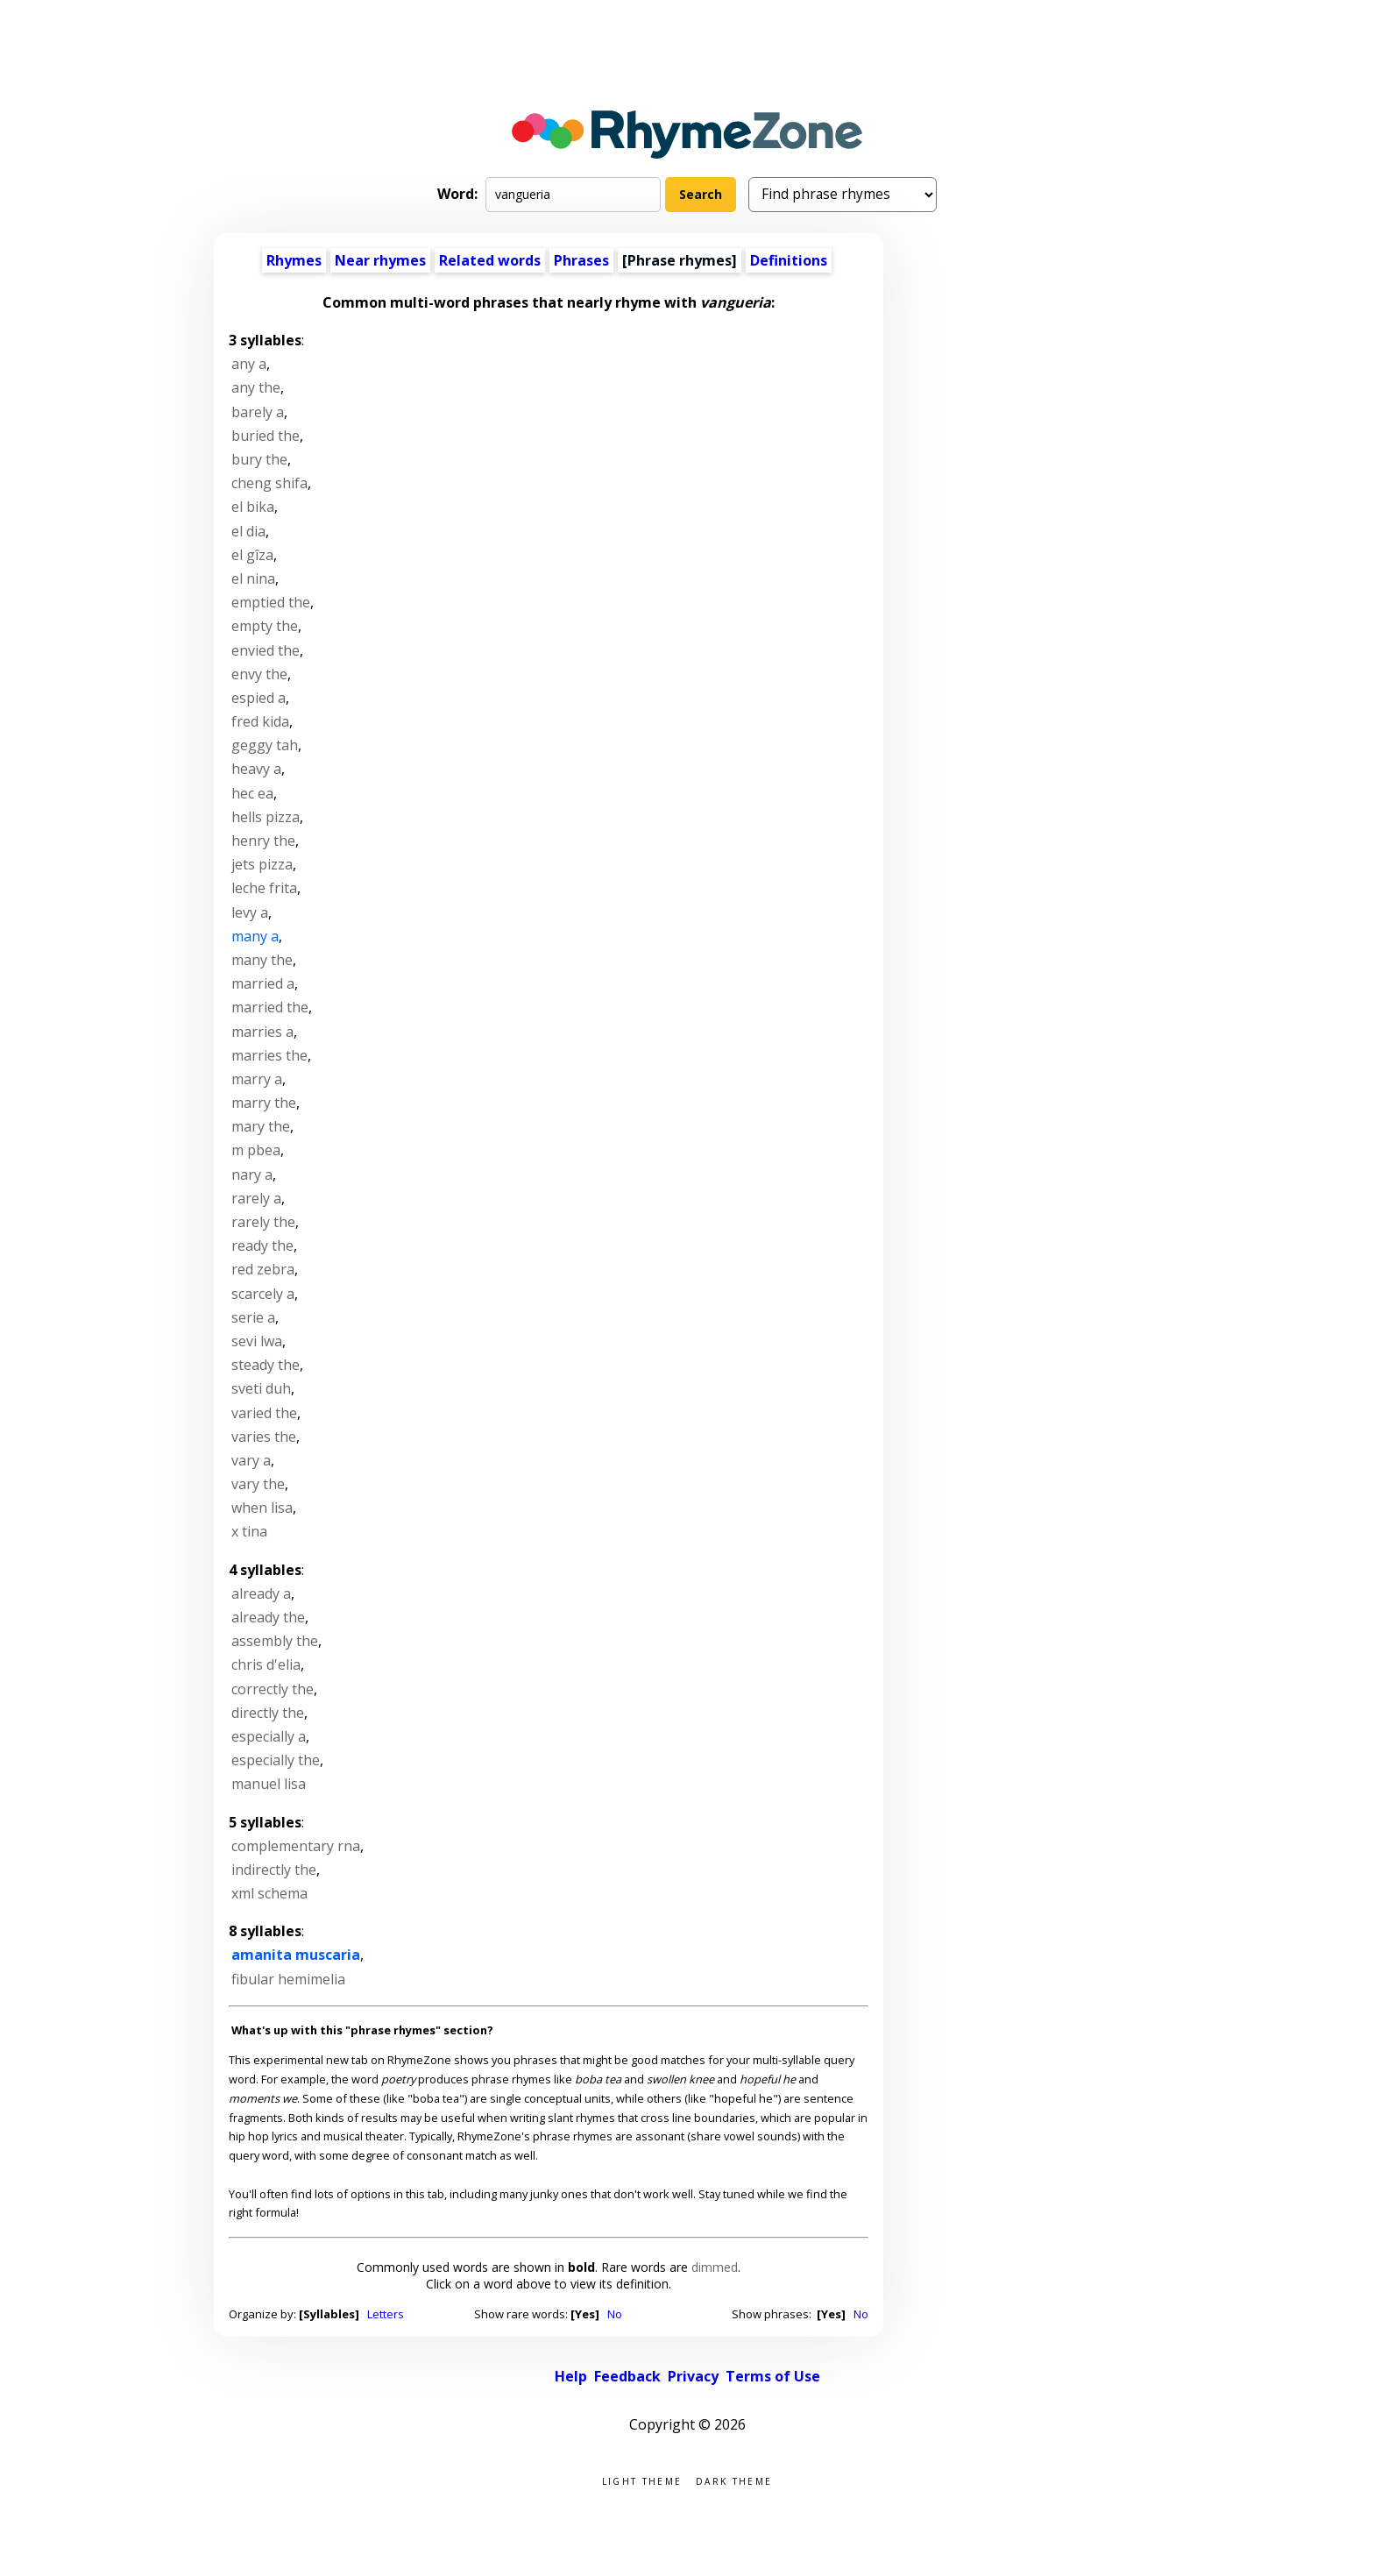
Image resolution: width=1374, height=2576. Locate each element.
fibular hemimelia (288, 1979)
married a (262, 983)
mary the (260, 1126)
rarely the (263, 1221)
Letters (385, 2314)
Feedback (627, 2376)
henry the (263, 840)
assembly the (274, 1640)
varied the (264, 1413)
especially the (275, 1760)
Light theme (642, 2480)
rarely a (256, 1198)
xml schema (269, 1893)
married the (269, 1007)
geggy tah (264, 745)
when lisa (262, 1507)
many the (262, 959)
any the (255, 387)
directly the (267, 1712)
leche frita (264, 888)
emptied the (270, 602)
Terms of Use (773, 2376)
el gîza (252, 554)
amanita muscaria (295, 1954)
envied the (265, 650)
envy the (259, 674)
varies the (263, 1436)
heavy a (256, 768)
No (614, 2314)
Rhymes (294, 260)
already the (268, 1617)
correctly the (272, 1689)
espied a (258, 697)
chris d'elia (266, 1664)
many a (255, 936)
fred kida (260, 721)
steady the (265, 1364)
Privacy (693, 2376)
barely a (257, 412)
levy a (249, 912)
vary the (258, 1484)
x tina (249, 1531)
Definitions (788, 260)
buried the (265, 435)
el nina (253, 578)
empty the (264, 625)
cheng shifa (269, 483)
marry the (263, 1102)
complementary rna (295, 1846)
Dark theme (734, 2480)
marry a (256, 1079)
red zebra (262, 1269)
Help (571, 2376)
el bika (252, 506)
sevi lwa (256, 1341)
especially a (268, 1736)
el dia (248, 531)
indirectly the (273, 1869)
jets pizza (262, 864)
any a (248, 363)
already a (261, 1593)
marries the (269, 1055)
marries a (262, 1031)
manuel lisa (268, 1783)
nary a (252, 1174)
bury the (259, 459)
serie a (253, 1317)
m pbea (255, 1150)
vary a (251, 1460)
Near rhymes (380, 260)
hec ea (252, 793)
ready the (262, 1245)
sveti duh (261, 1388)
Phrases (581, 260)
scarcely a (262, 1293)
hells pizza (265, 817)
